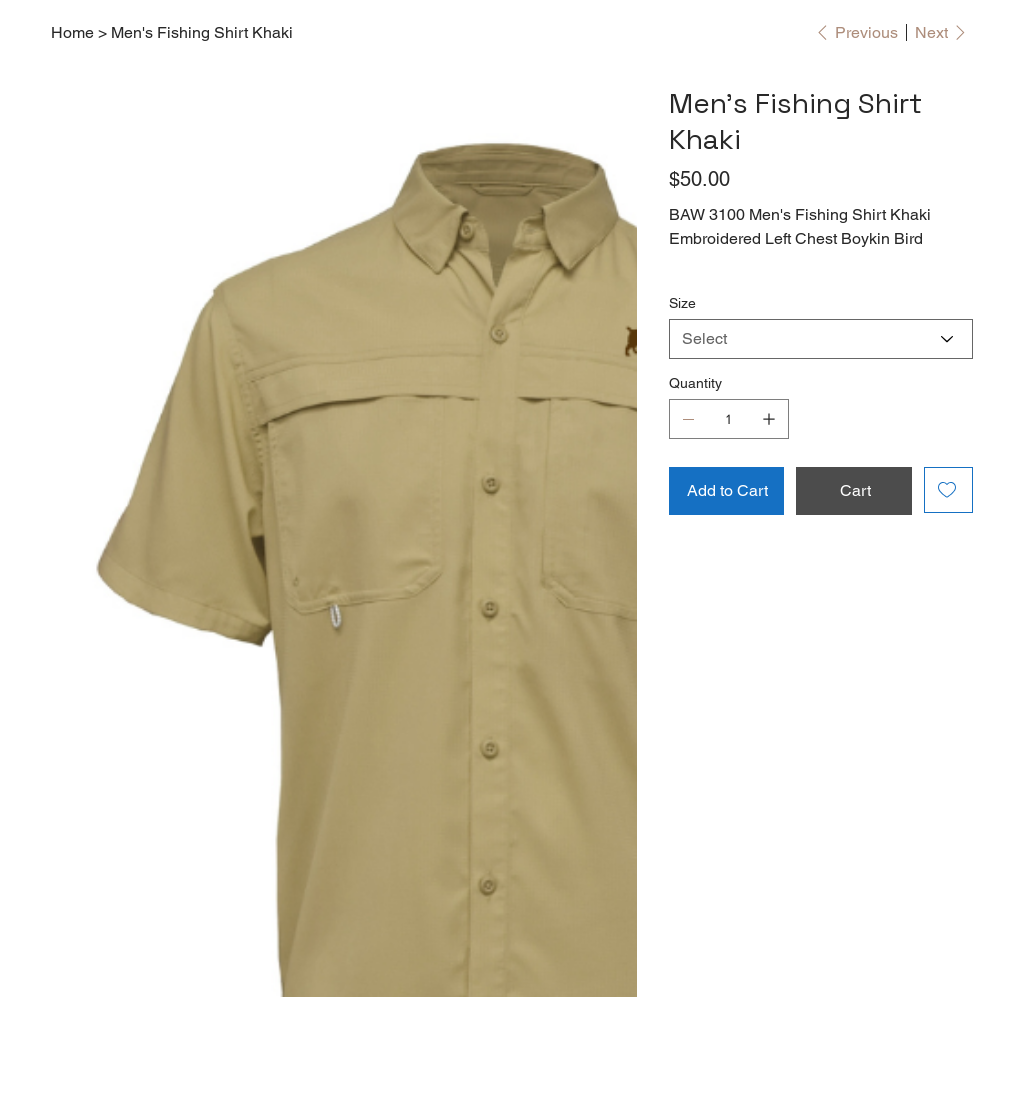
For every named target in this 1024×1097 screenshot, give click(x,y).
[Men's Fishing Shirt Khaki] (202, 32)
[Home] (72, 32)
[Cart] (854, 491)
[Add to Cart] (727, 491)
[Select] (821, 339)
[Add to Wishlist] (948, 490)
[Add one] (769, 419)
